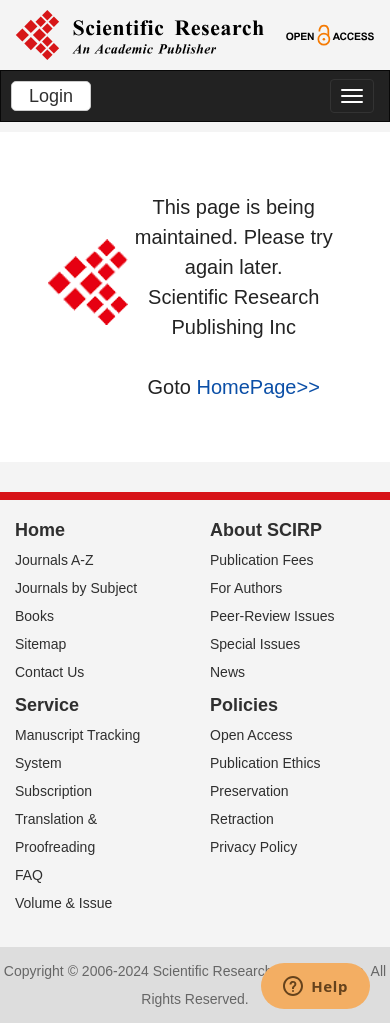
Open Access (251, 735)
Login (51, 96)
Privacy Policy (253, 847)
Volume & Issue (63, 903)
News (227, 672)
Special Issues (255, 644)
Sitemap (40, 644)
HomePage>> (257, 387)
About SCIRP (266, 530)
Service (47, 705)
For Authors (246, 588)
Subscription (53, 791)
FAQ (29, 875)
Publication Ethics (265, 763)
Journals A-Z (54, 560)
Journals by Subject (76, 588)
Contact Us (49, 672)
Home (40, 530)
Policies (244, 705)
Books (34, 616)
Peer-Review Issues (272, 616)
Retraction (242, 819)
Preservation (249, 791)
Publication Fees (262, 560)
